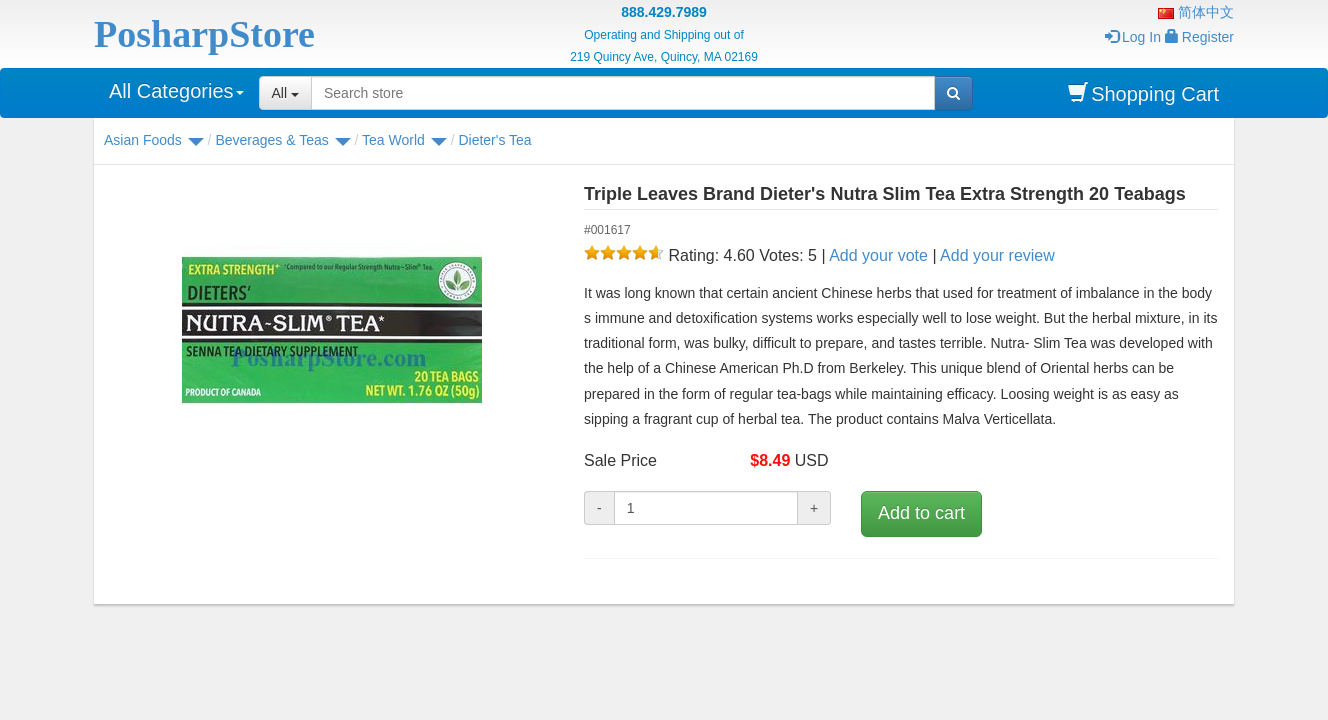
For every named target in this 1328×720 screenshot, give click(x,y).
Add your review (997, 255)
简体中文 (1196, 12)
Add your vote (878, 255)
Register (1199, 37)
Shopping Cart (1143, 93)
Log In (1133, 37)
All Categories (176, 91)
